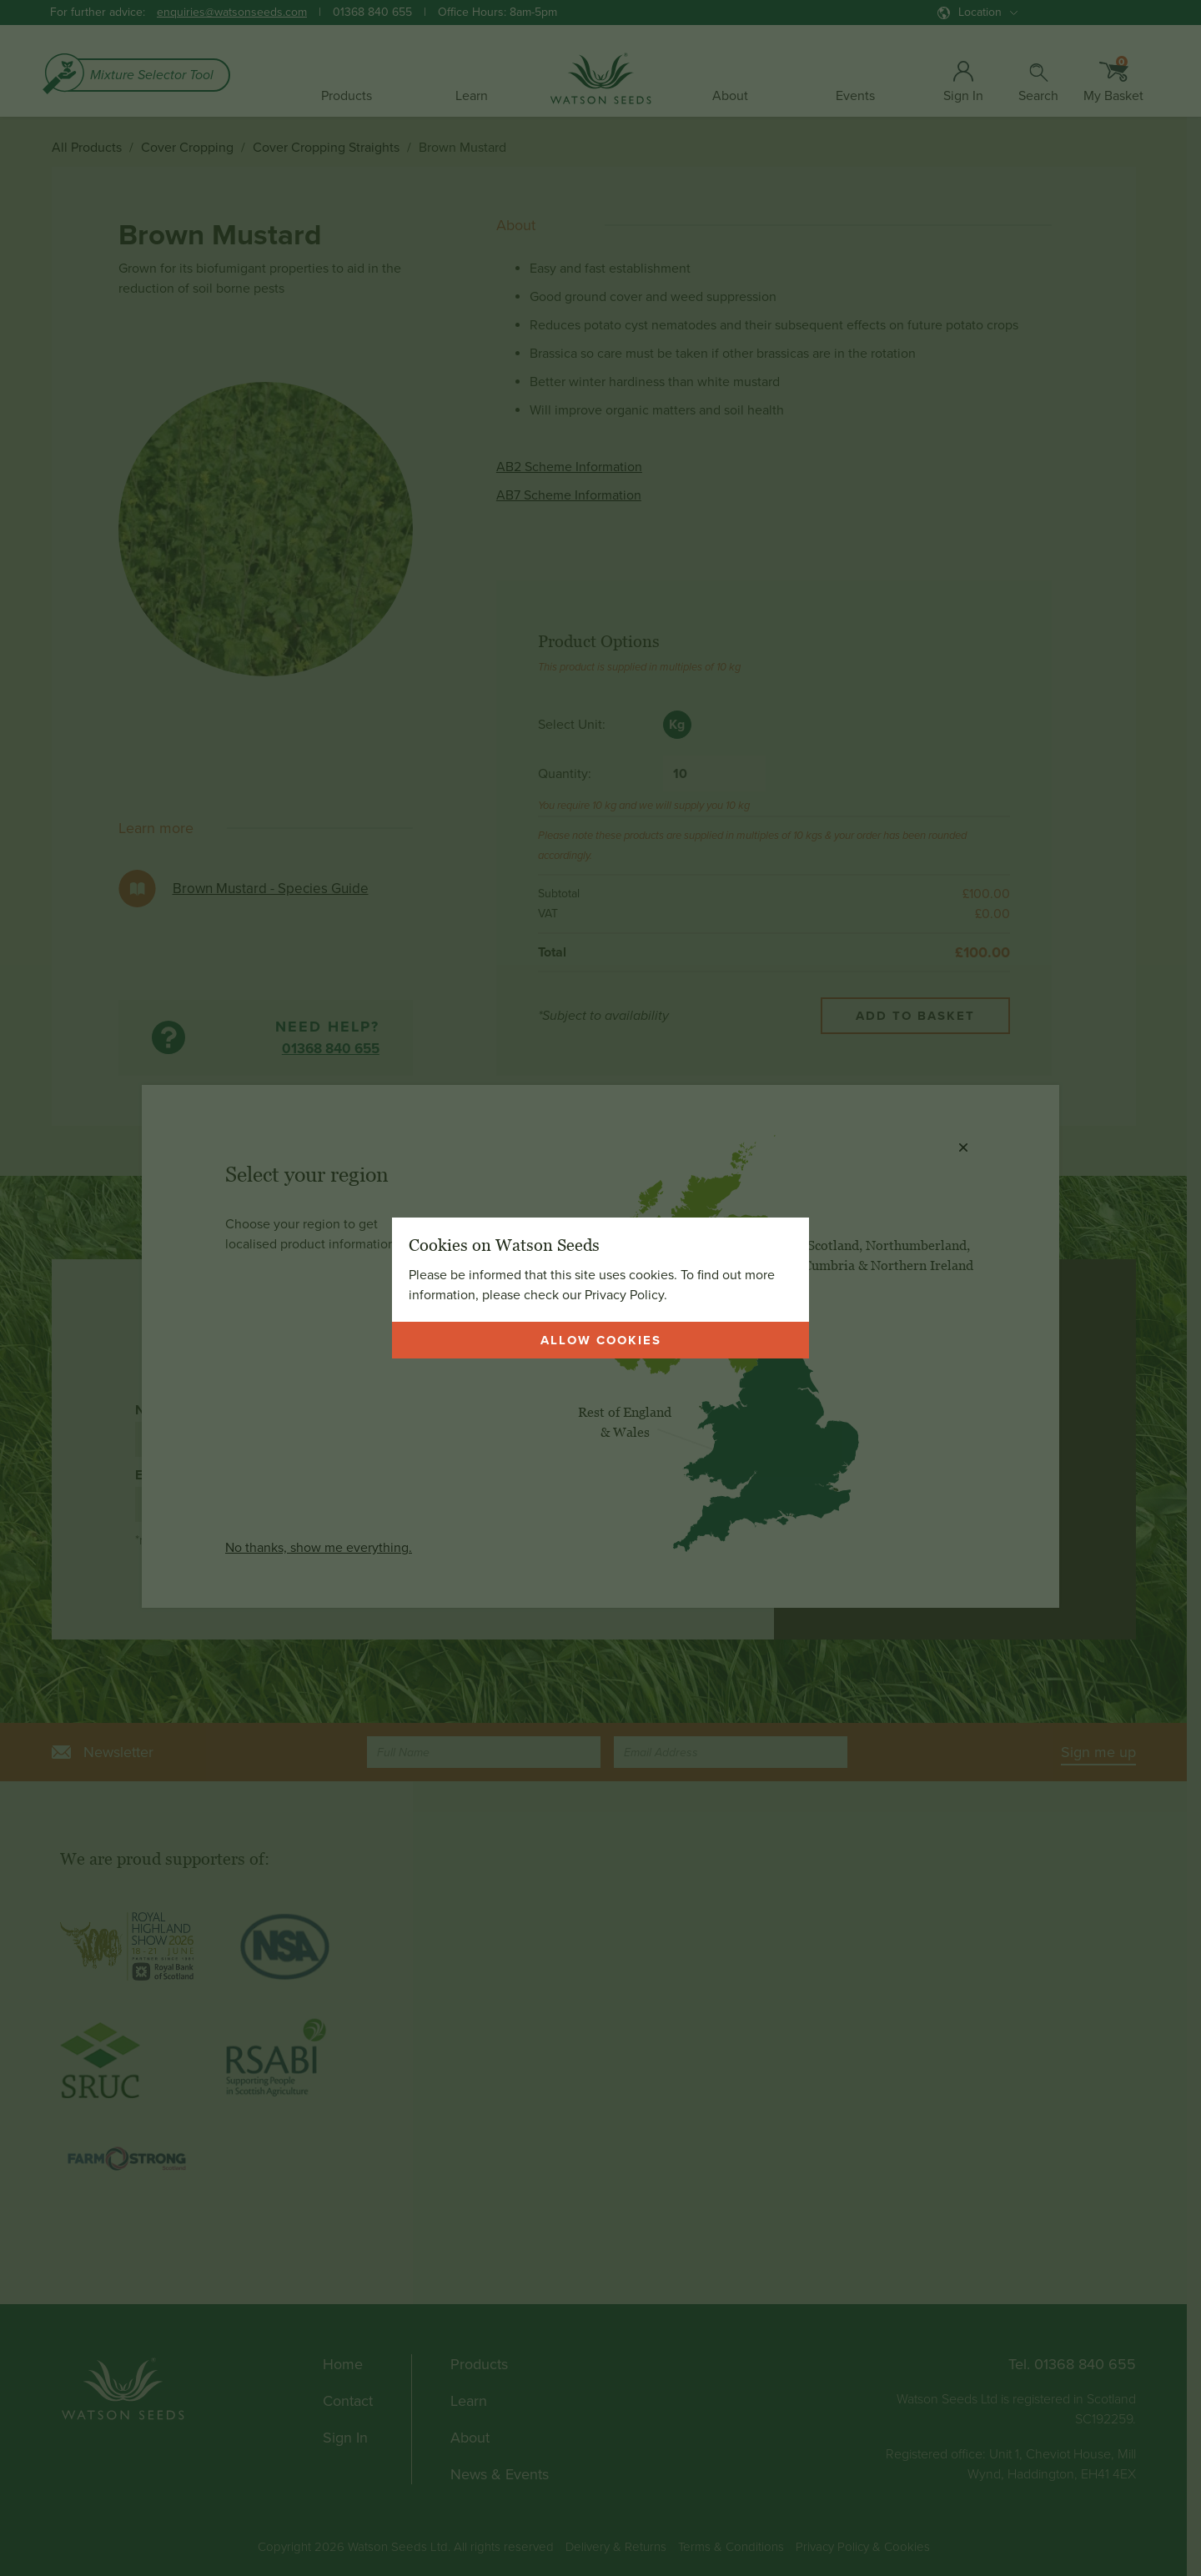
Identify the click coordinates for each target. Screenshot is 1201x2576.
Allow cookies (600, 1340)
